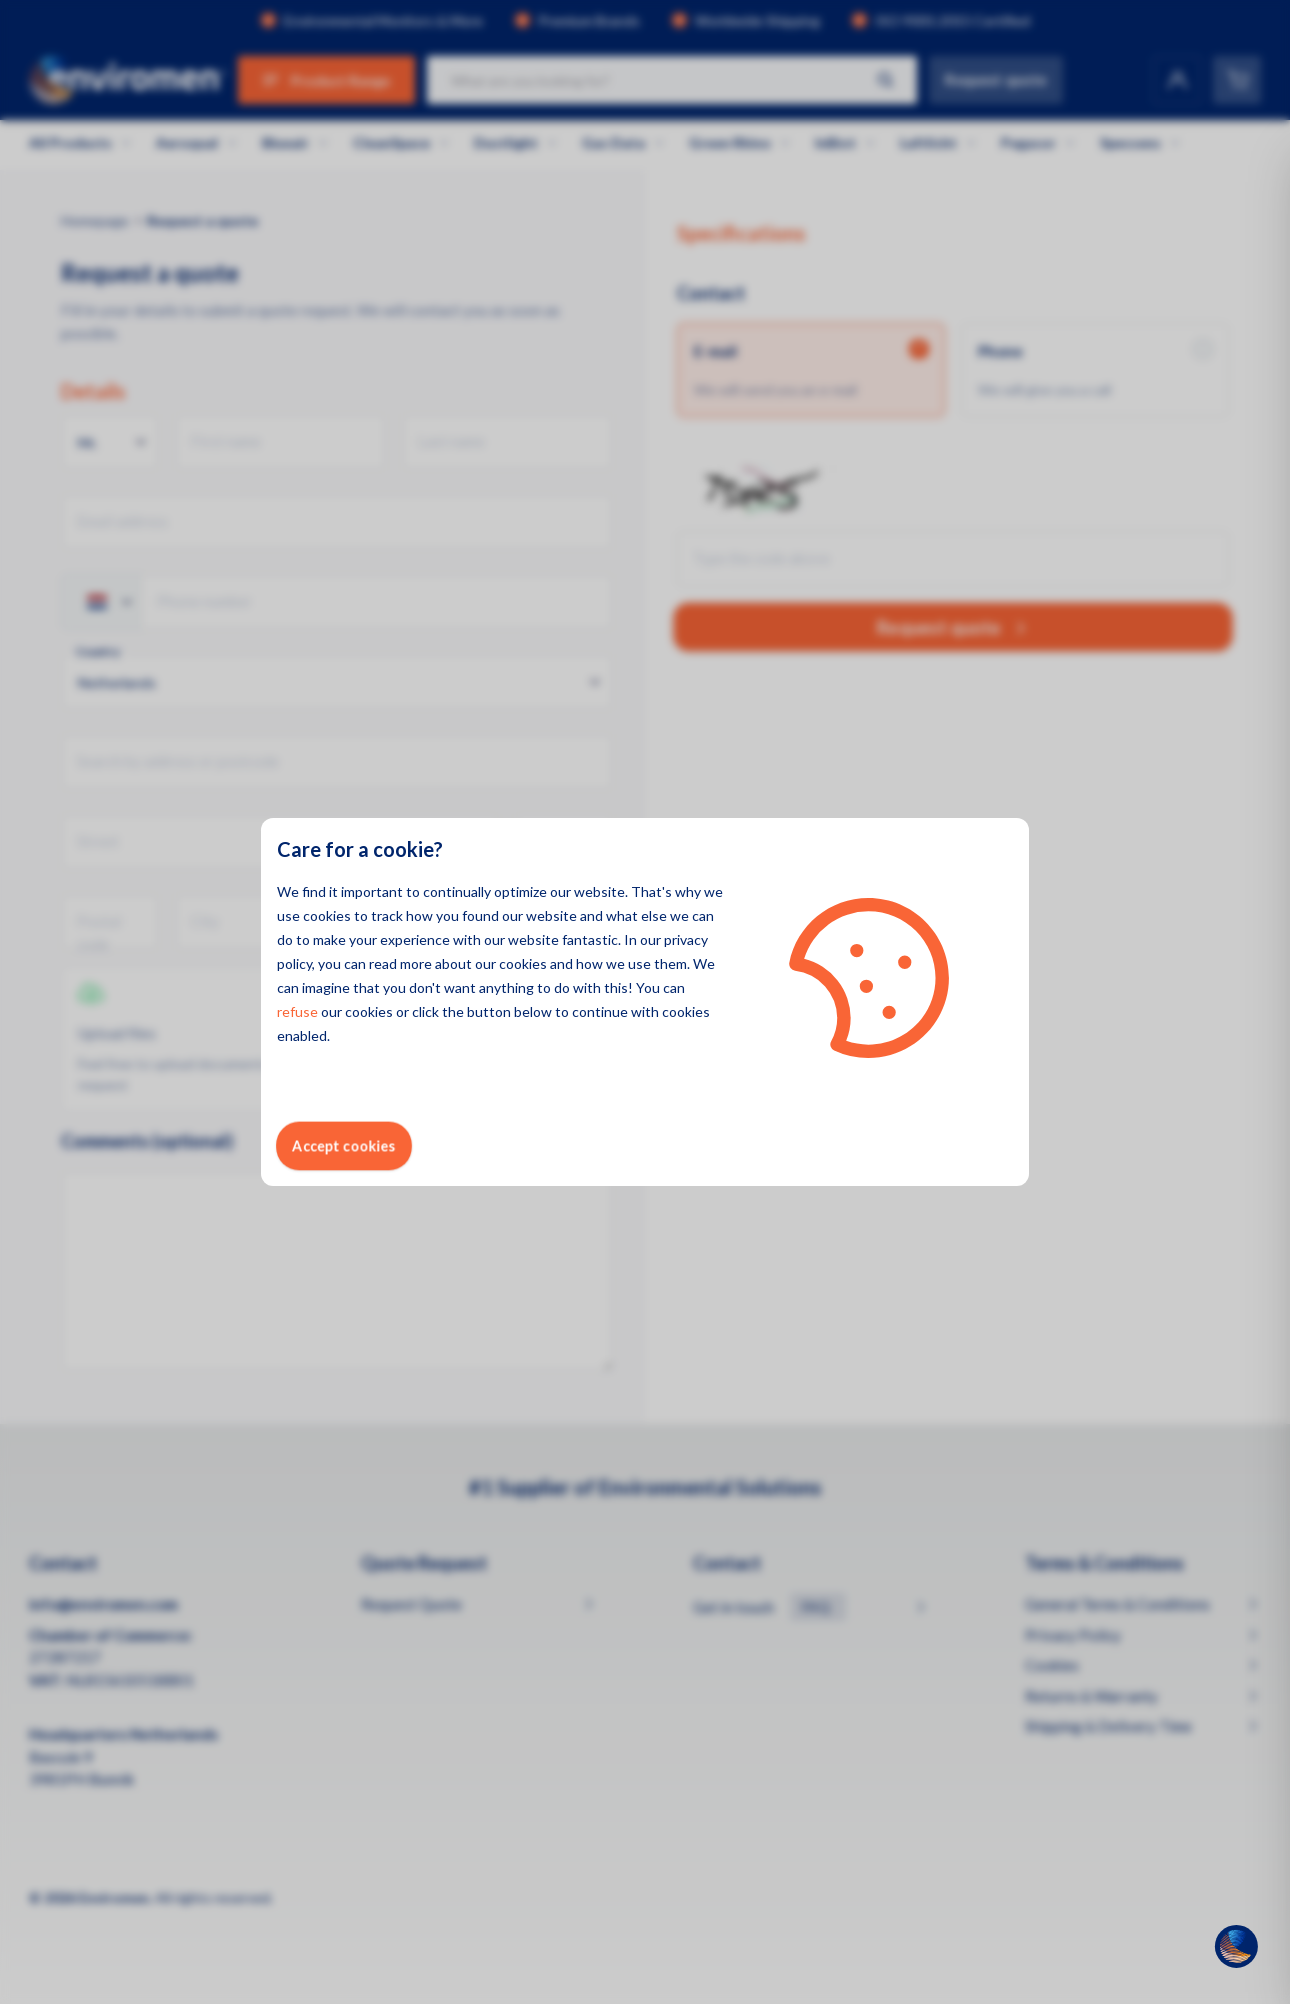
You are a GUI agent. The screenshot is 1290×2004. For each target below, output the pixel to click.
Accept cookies (344, 1145)
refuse (297, 1011)
